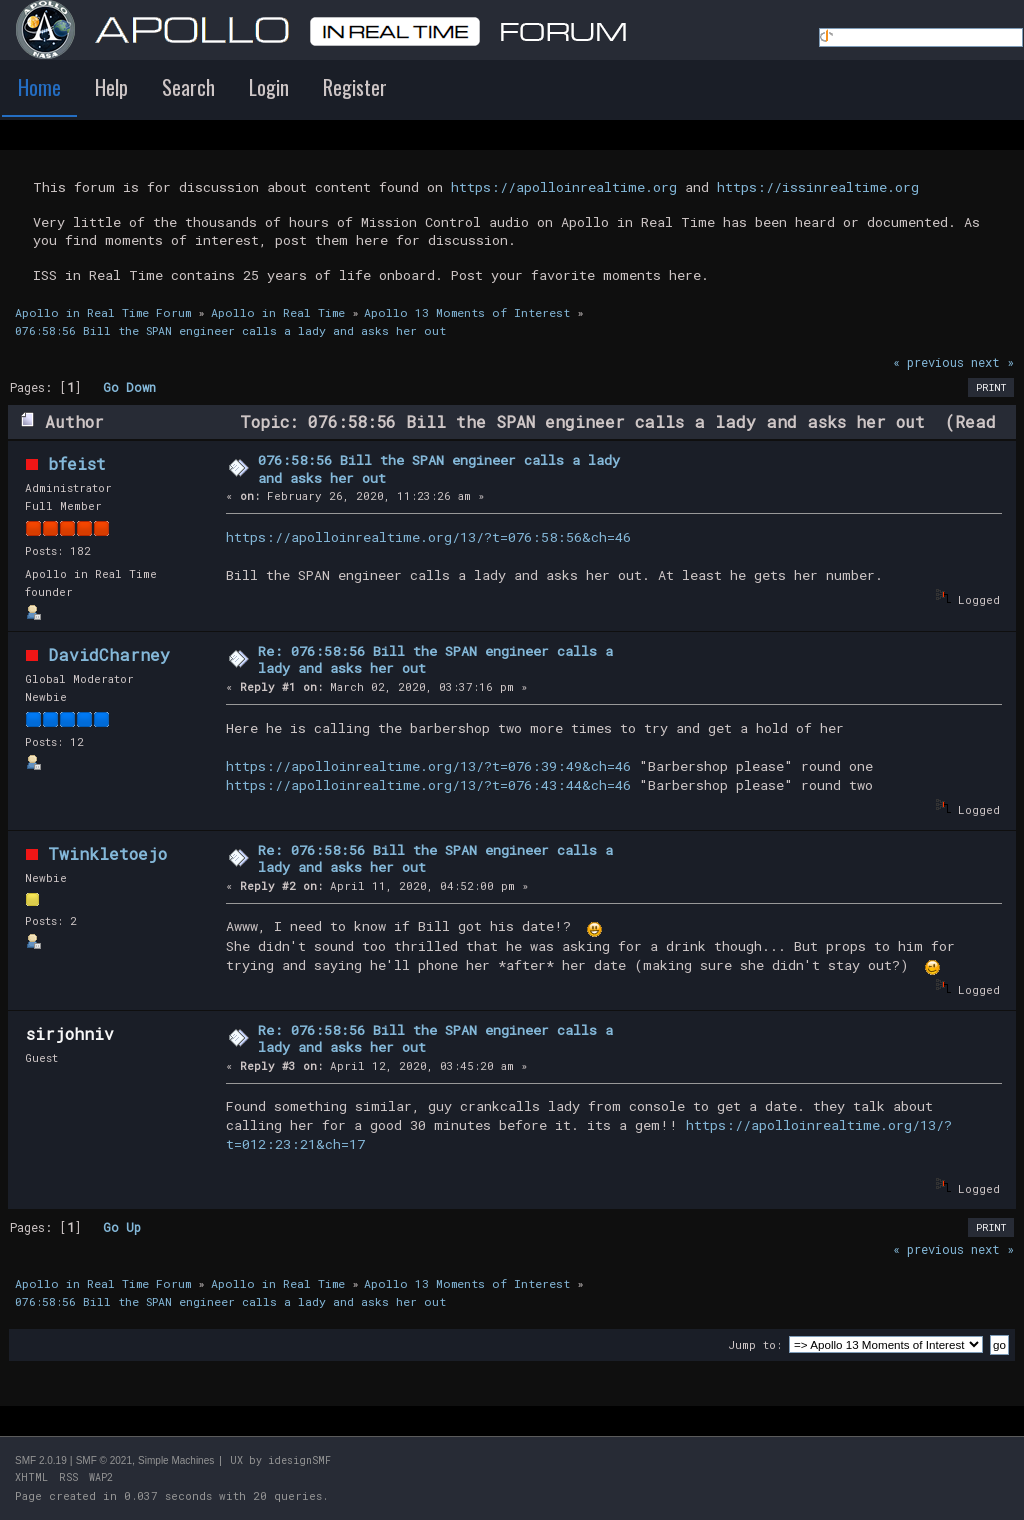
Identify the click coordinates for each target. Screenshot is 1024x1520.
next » (992, 362)
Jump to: (755, 1344)
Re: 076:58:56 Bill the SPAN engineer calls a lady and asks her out (435, 660)
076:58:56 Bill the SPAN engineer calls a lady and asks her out (439, 469)
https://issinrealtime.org (818, 187)
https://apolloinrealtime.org (564, 187)
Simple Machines (176, 1460)
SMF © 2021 (104, 1460)
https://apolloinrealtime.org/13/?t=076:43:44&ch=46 (428, 785)
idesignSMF (299, 1460)
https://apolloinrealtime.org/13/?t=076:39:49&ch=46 (428, 766)
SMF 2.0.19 (41, 1460)
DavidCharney (109, 654)
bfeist (77, 463)
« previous (928, 362)
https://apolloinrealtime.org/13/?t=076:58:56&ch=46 (428, 537)
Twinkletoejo (107, 853)
